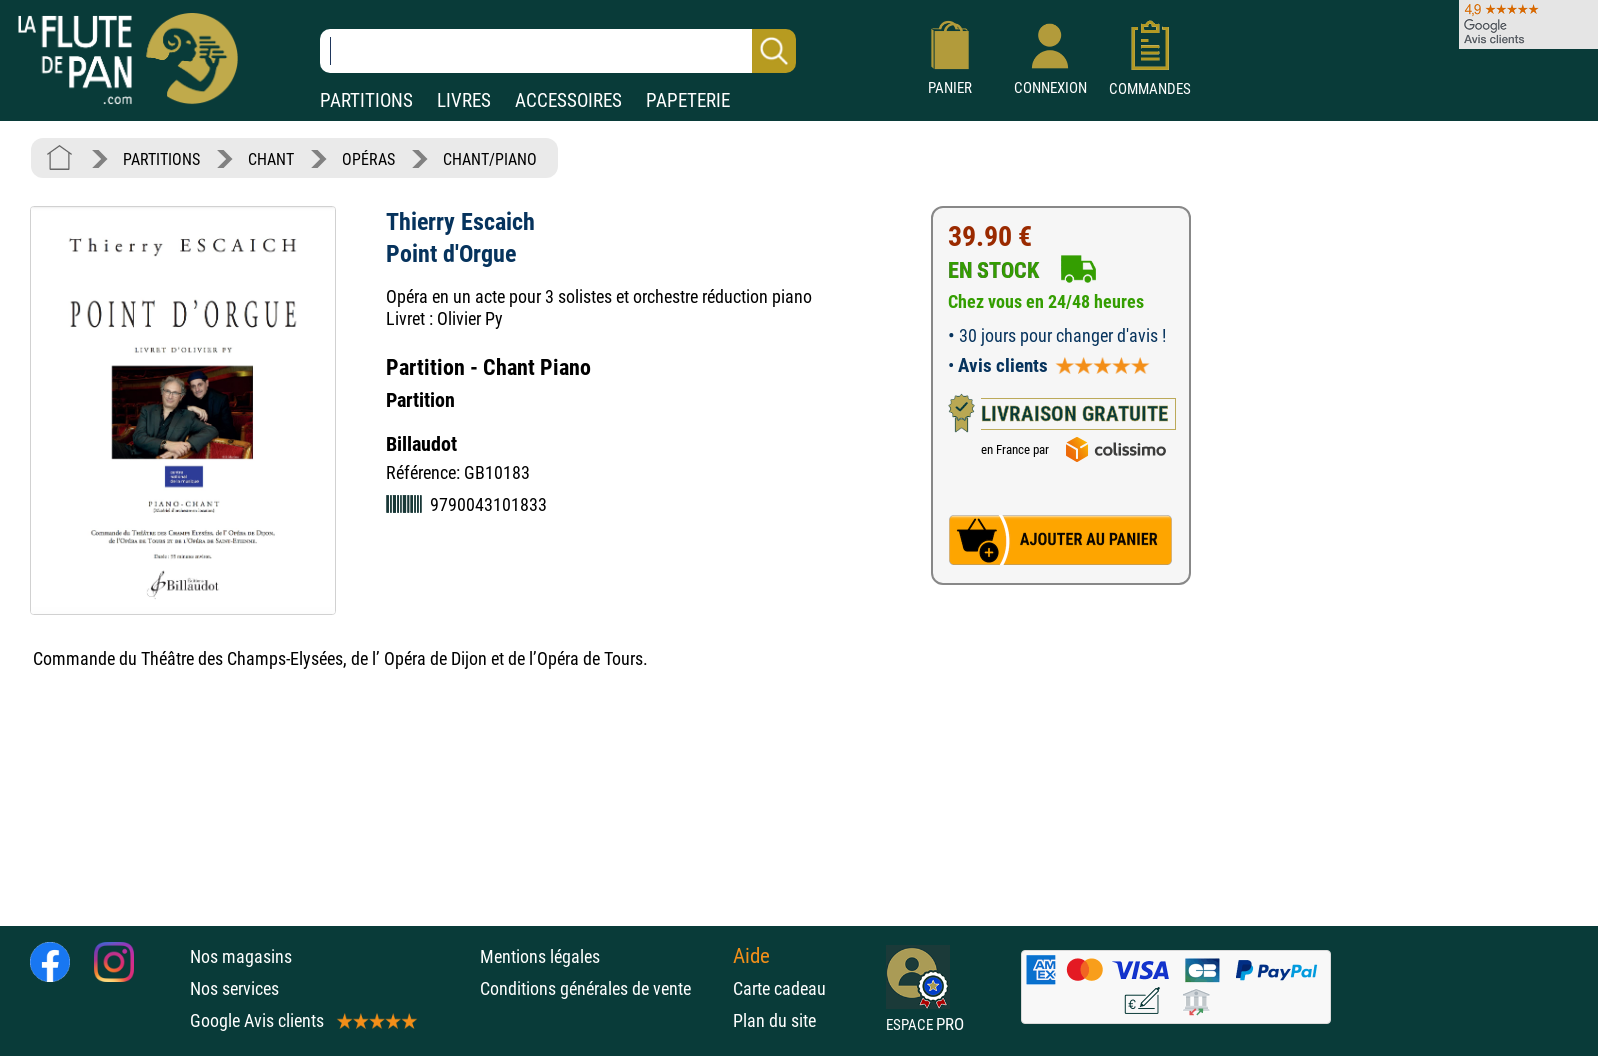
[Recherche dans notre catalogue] (558, 51)
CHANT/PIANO (490, 159)
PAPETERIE (688, 100)
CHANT (271, 159)
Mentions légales (540, 956)
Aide (751, 956)
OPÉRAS (368, 159)
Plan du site (774, 1020)
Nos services (234, 988)
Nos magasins (241, 956)
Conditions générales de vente (601, 988)
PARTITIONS (366, 100)
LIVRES (464, 100)
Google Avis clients (302, 1020)
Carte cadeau (779, 988)
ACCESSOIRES (568, 100)
